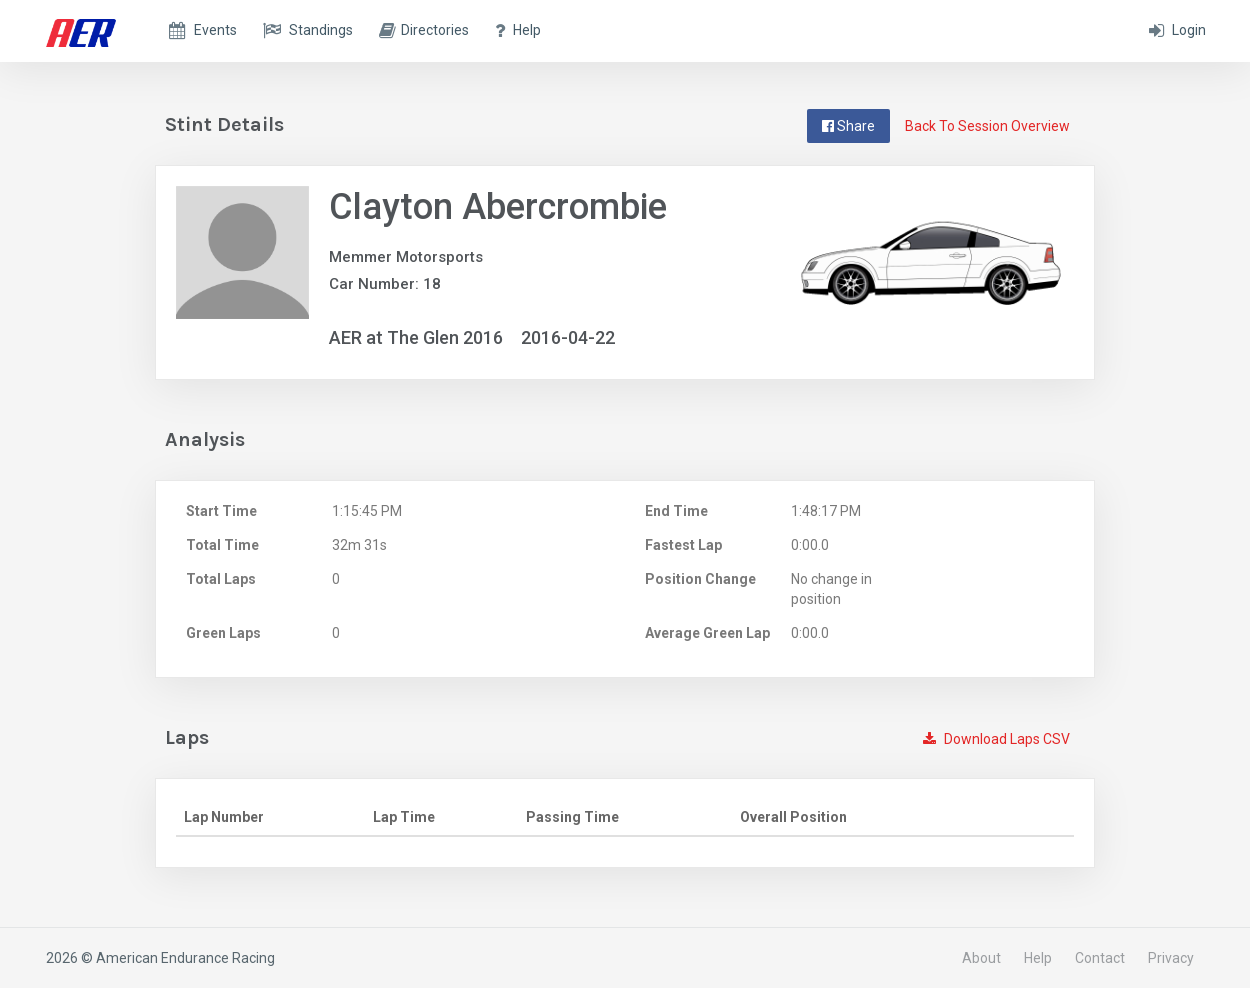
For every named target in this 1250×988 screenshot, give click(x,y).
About (981, 958)
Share (848, 126)
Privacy (1171, 958)
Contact (1100, 958)
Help (1038, 958)
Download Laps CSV (996, 739)
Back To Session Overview (987, 126)
